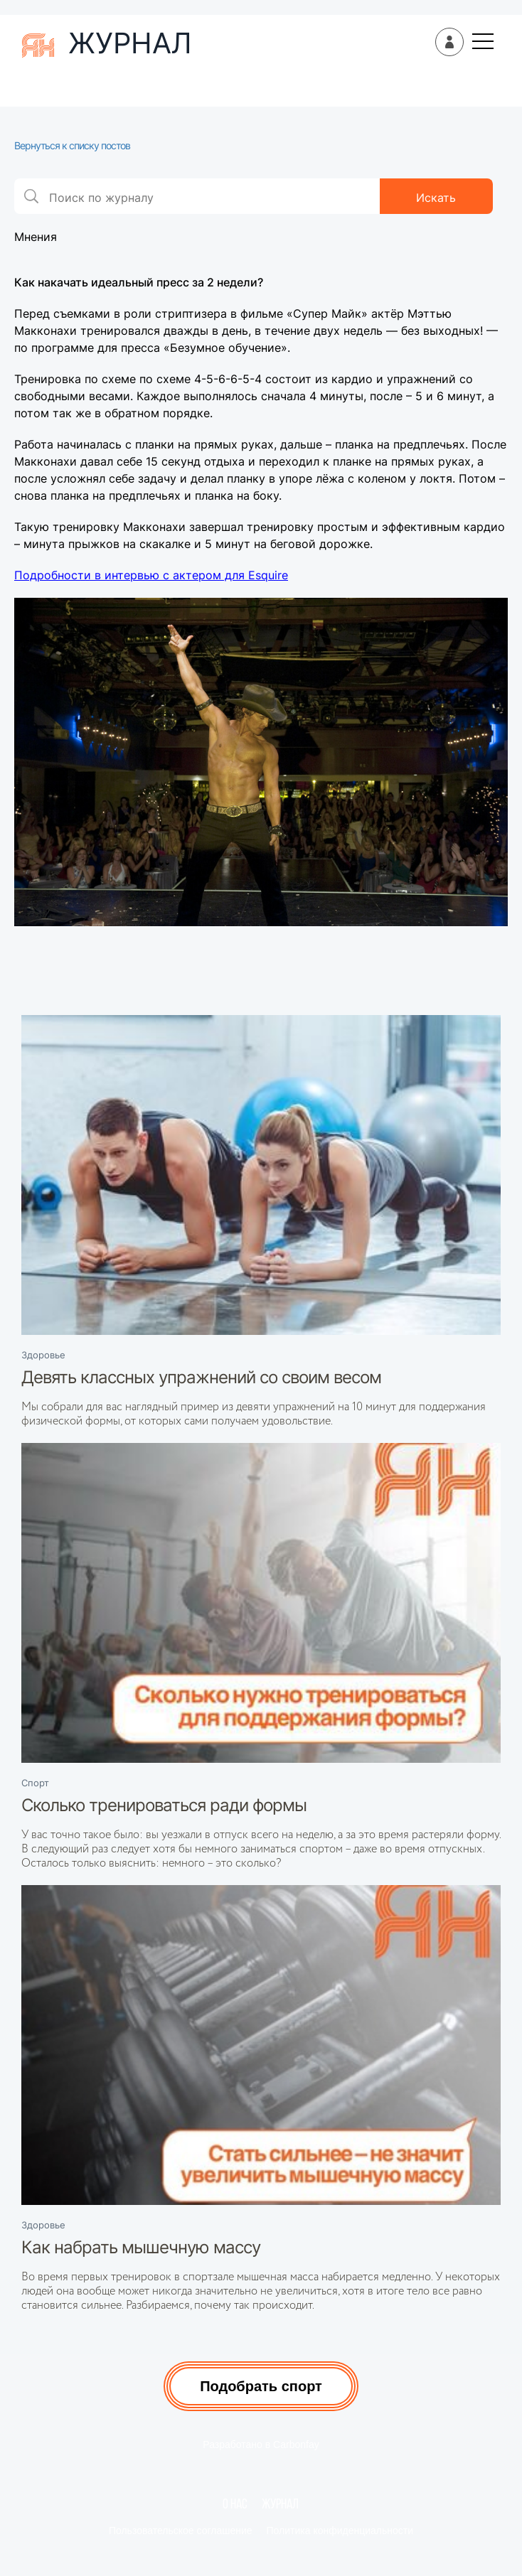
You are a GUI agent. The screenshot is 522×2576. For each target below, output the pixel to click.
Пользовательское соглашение (180, 2530)
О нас (235, 2505)
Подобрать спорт (261, 2386)
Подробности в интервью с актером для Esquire (151, 575)
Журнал (280, 2505)
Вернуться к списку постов (72, 145)
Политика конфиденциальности (340, 2530)
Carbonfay (296, 2444)
